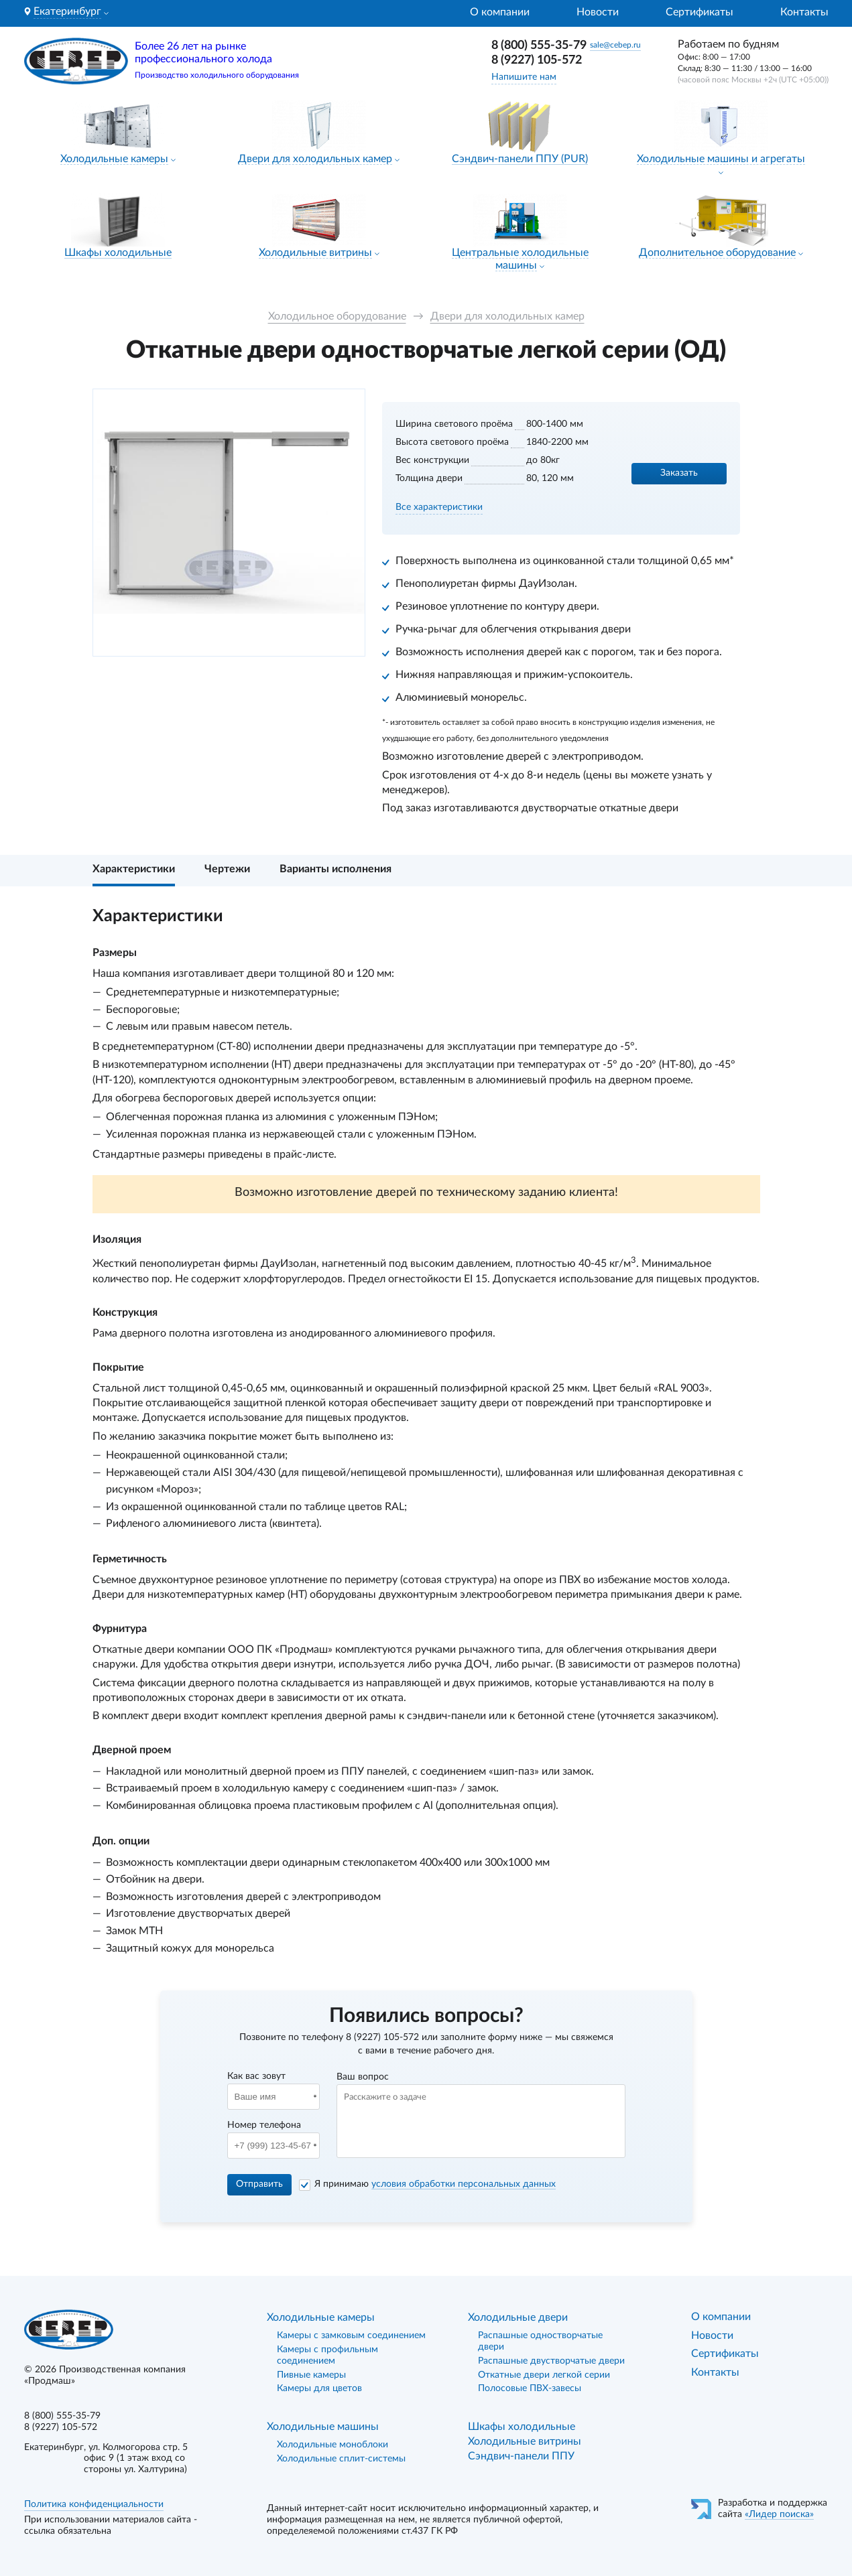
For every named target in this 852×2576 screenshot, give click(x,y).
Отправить (259, 2184)
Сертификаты (699, 12)
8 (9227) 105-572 (536, 60)
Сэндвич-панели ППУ (521, 2456)
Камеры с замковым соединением (351, 2335)
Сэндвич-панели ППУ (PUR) (520, 158)
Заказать (679, 473)
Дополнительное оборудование (717, 252)
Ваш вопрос (363, 2077)
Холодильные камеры (114, 158)
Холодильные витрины (315, 252)
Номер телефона (264, 2125)
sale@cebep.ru (615, 45)
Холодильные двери (518, 2317)
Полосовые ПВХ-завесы (529, 2388)
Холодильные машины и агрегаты (721, 158)
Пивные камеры (311, 2375)
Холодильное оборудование (337, 316)
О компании (500, 12)
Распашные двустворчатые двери (551, 2361)
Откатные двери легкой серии (544, 2375)
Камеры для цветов (319, 2388)
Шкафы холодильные (118, 252)
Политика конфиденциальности (94, 2504)
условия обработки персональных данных (463, 2184)
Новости (597, 12)
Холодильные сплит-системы (341, 2458)
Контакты (804, 12)
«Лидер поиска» (779, 2514)
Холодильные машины (323, 2426)
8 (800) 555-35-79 (539, 46)
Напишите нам (523, 77)
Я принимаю (435, 2184)
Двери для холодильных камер (315, 158)
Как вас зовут (256, 2076)
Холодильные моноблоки (332, 2444)
